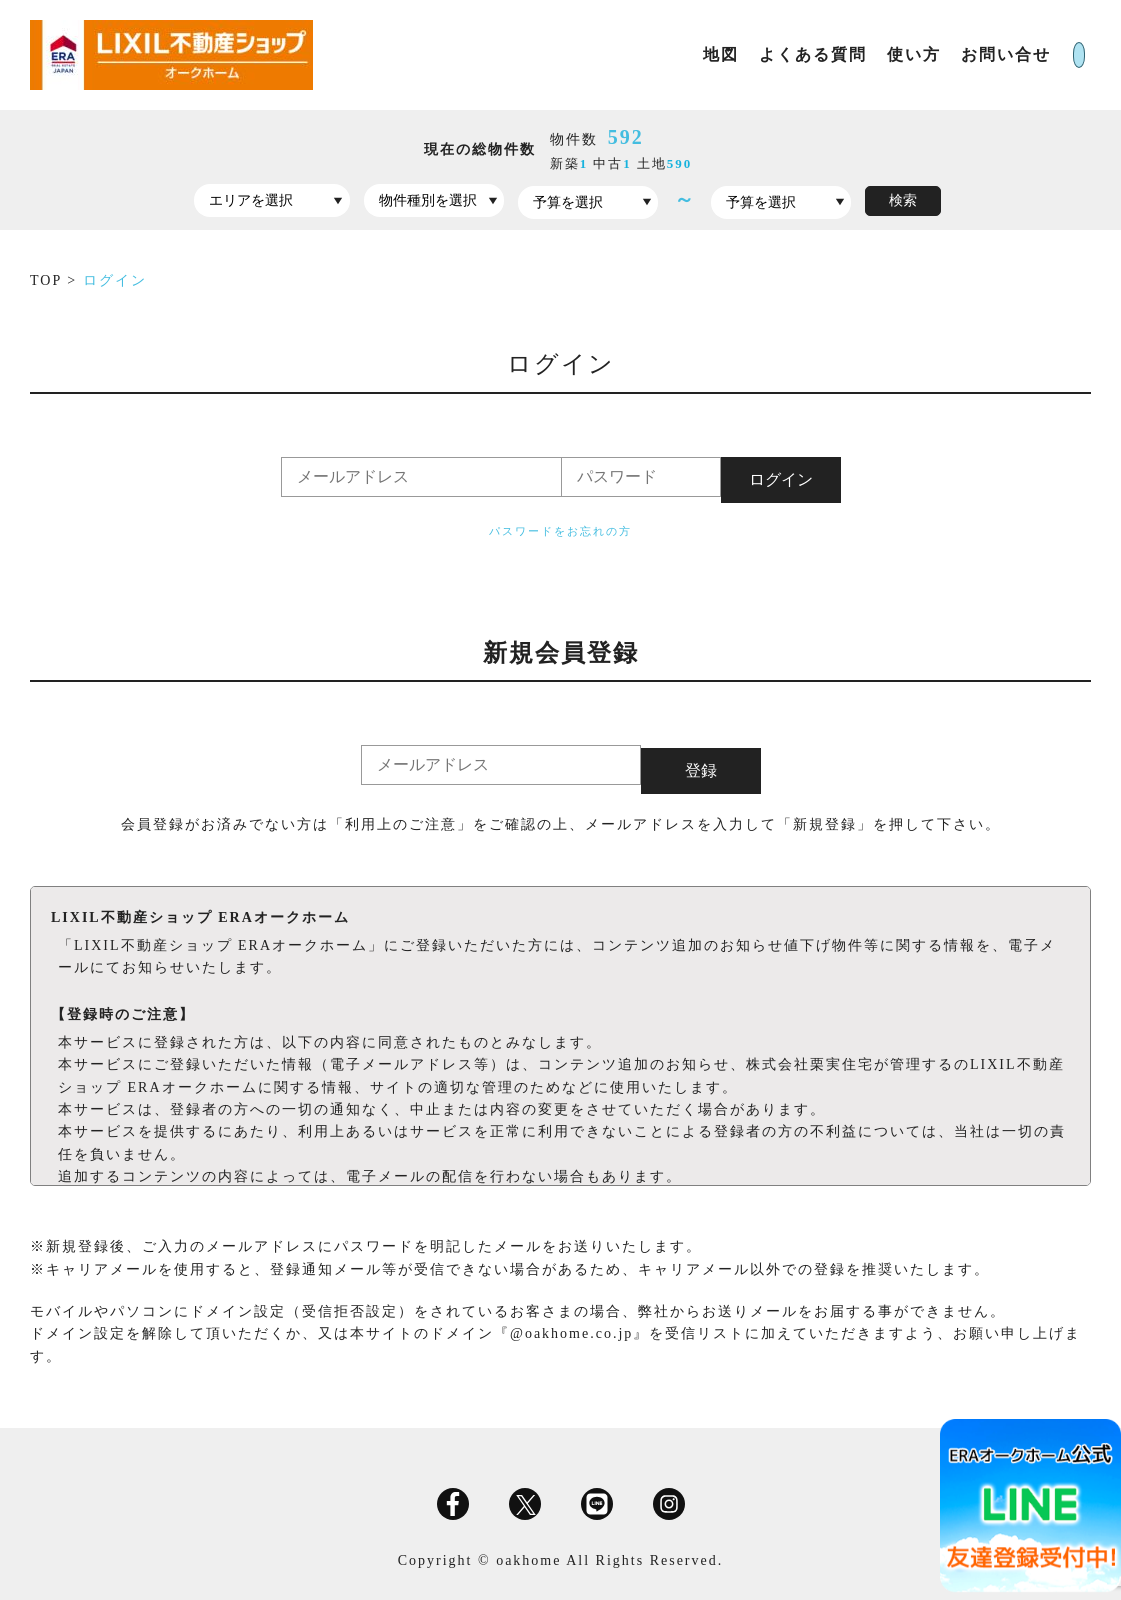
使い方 (845, 54)
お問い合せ (937, 54)
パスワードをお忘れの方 (560, 531)
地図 (652, 54)
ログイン (1049, 54)
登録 (701, 767)
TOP (48, 280)
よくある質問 (744, 54)
